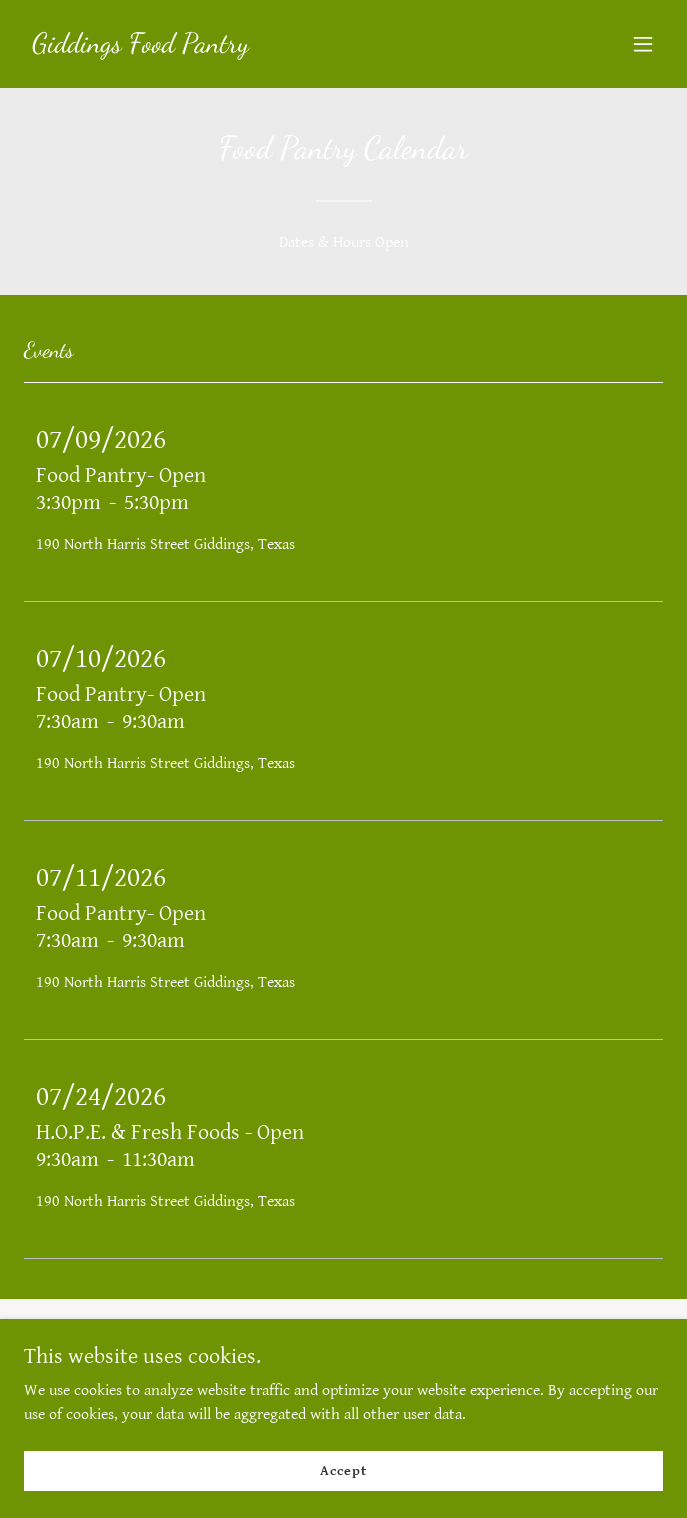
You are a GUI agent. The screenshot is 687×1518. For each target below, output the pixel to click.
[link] (140, 47)
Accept (343, 1470)
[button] (643, 44)
